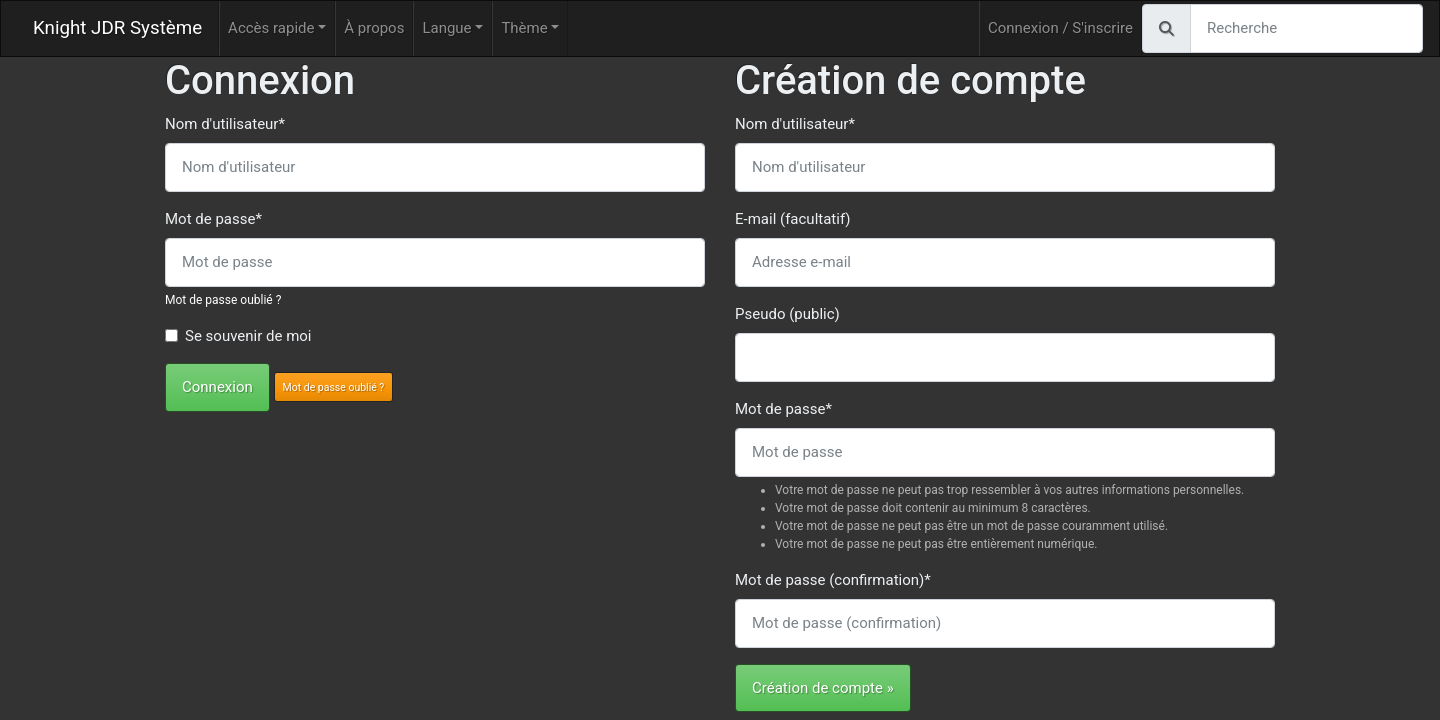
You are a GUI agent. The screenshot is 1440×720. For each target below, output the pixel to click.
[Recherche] (1306, 28)
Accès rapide (271, 28)
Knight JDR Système (117, 28)
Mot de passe (213, 219)
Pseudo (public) (787, 314)
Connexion (217, 387)
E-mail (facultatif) (792, 219)
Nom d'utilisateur (225, 124)
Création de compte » (823, 688)
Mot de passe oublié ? (223, 300)
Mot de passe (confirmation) (833, 580)
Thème (524, 28)
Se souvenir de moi (248, 336)
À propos (374, 28)
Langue (446, 28)
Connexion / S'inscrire (1060, 28)
